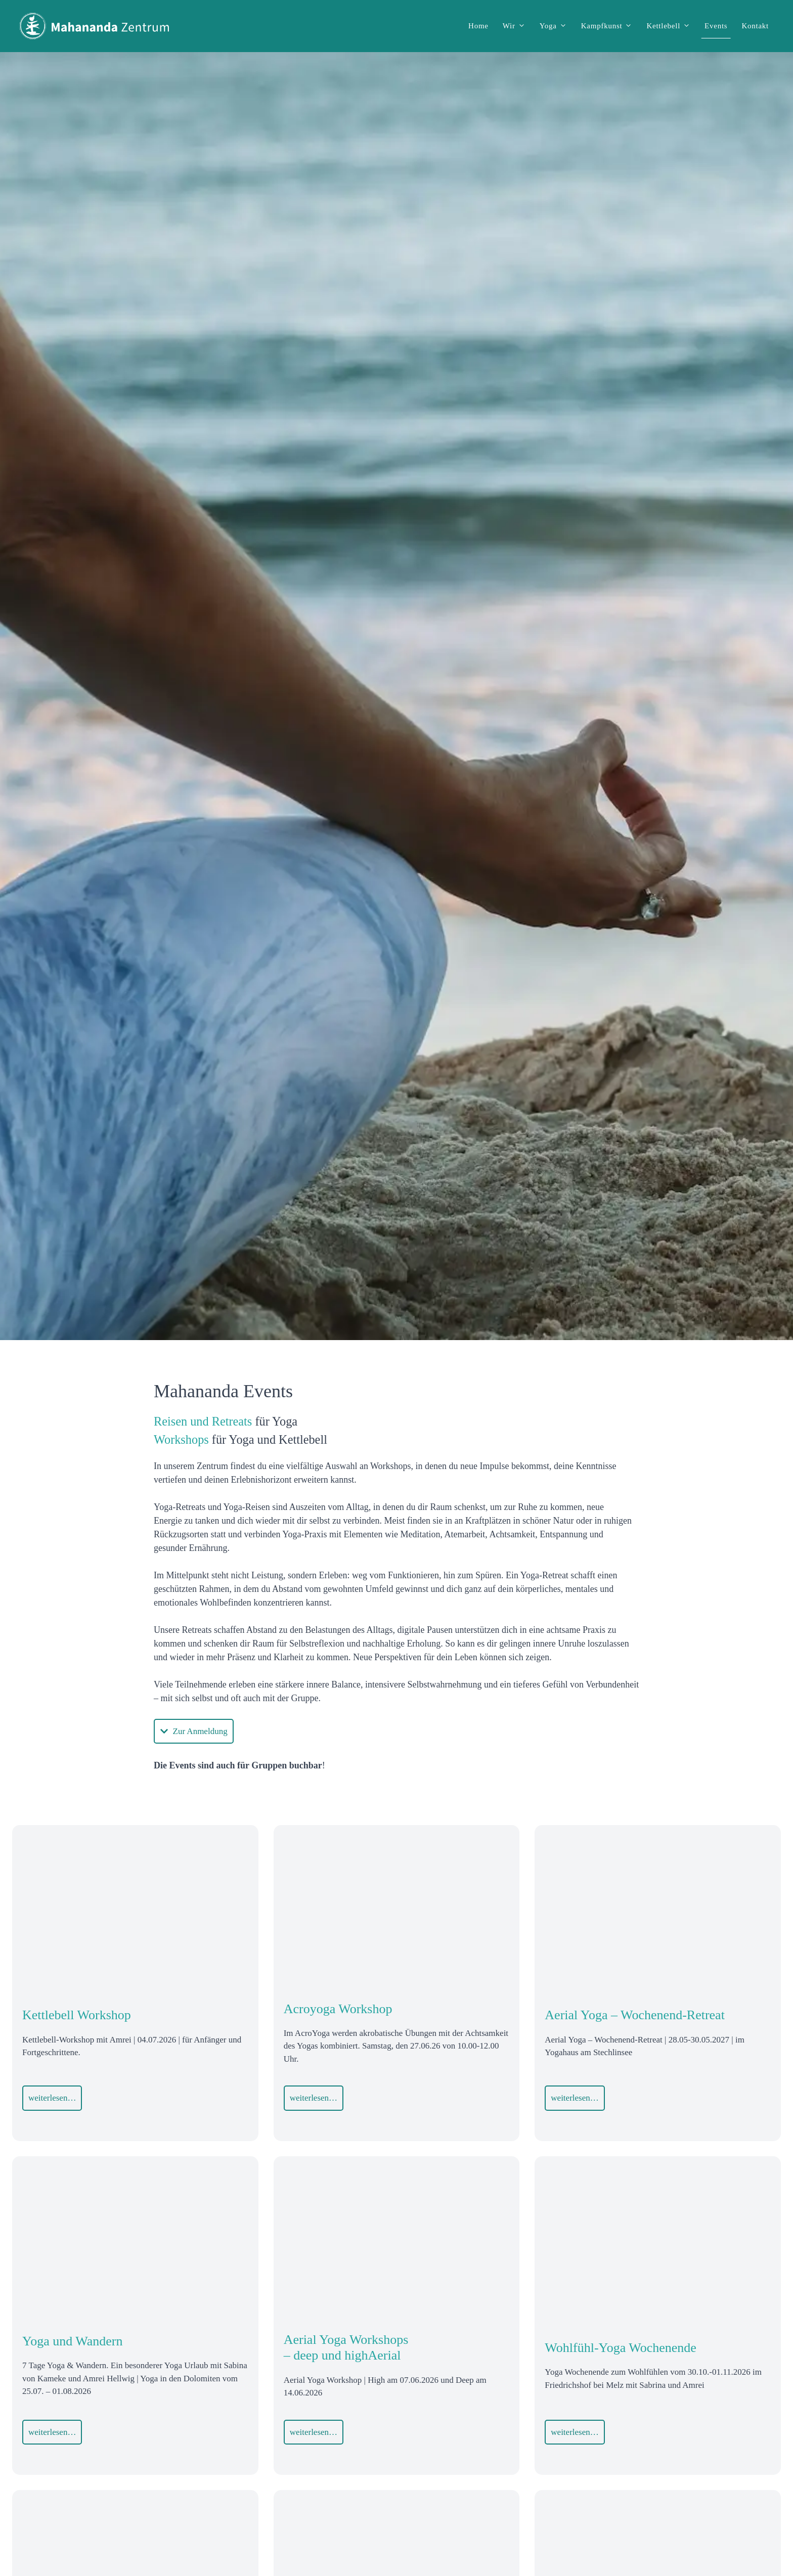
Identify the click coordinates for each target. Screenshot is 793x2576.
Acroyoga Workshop (338, 2009)
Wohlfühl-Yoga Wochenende (620, 2347)
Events (715, 26)
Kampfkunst (610, 25)
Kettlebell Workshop (76, 2015)
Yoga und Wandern (72, 2341)
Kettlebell (671, 25)
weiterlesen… (52, 2098)
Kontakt (755, 26)
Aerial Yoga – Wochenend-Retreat (635, 2015)
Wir (518, 25)
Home (478, 26)
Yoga (557, 25)
